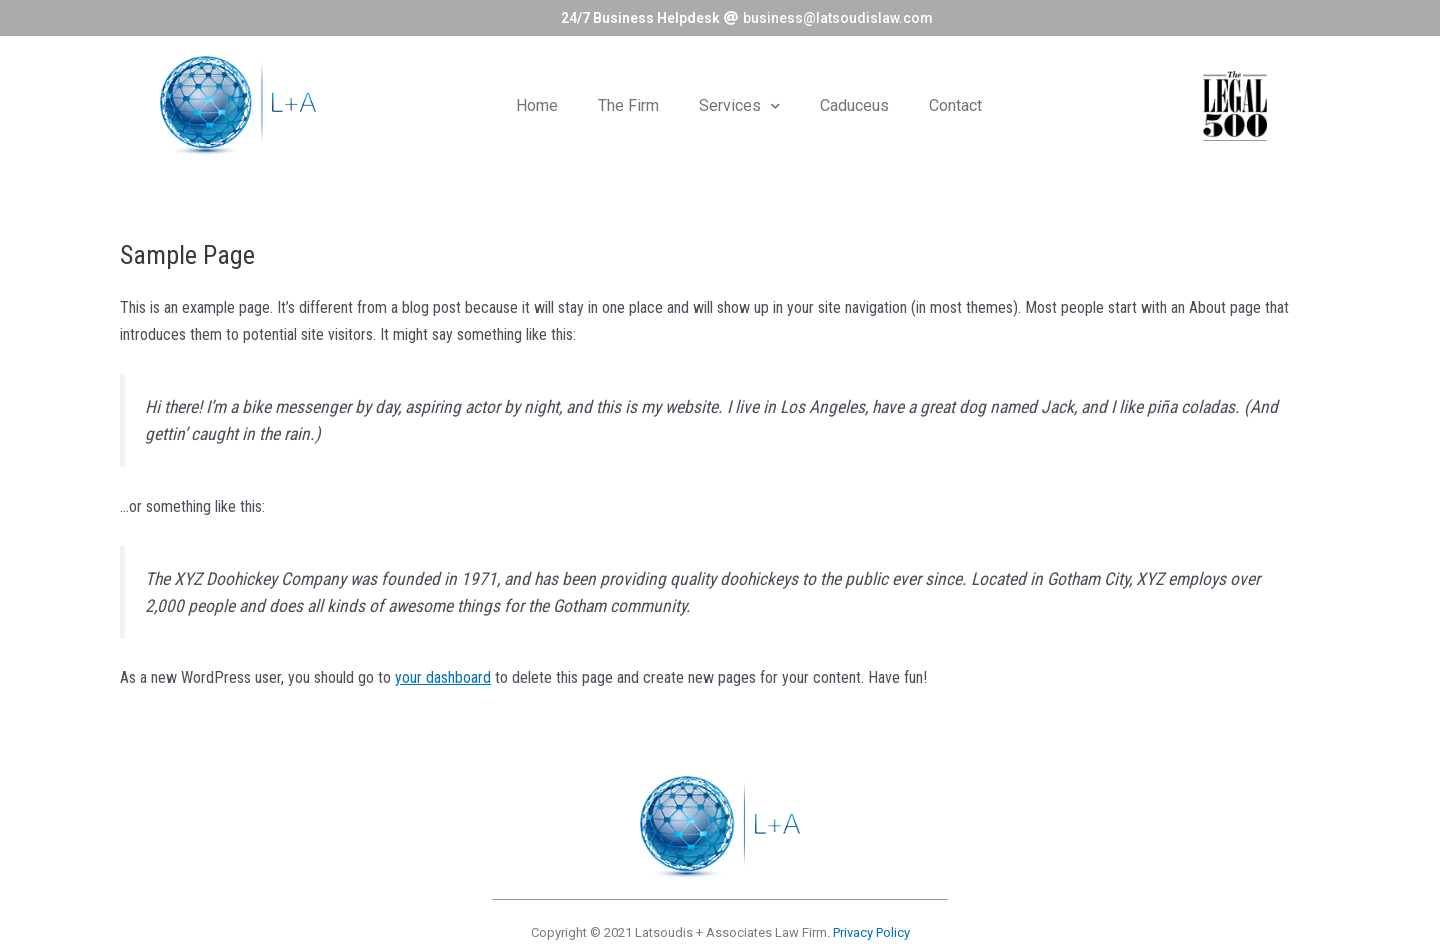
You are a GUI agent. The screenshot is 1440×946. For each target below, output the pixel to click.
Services (739, 106)
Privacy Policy (871, 932)
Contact (955, 105)
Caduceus (854, 105)
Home (537, 105)
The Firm (628, 105)
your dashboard (443, 678)
